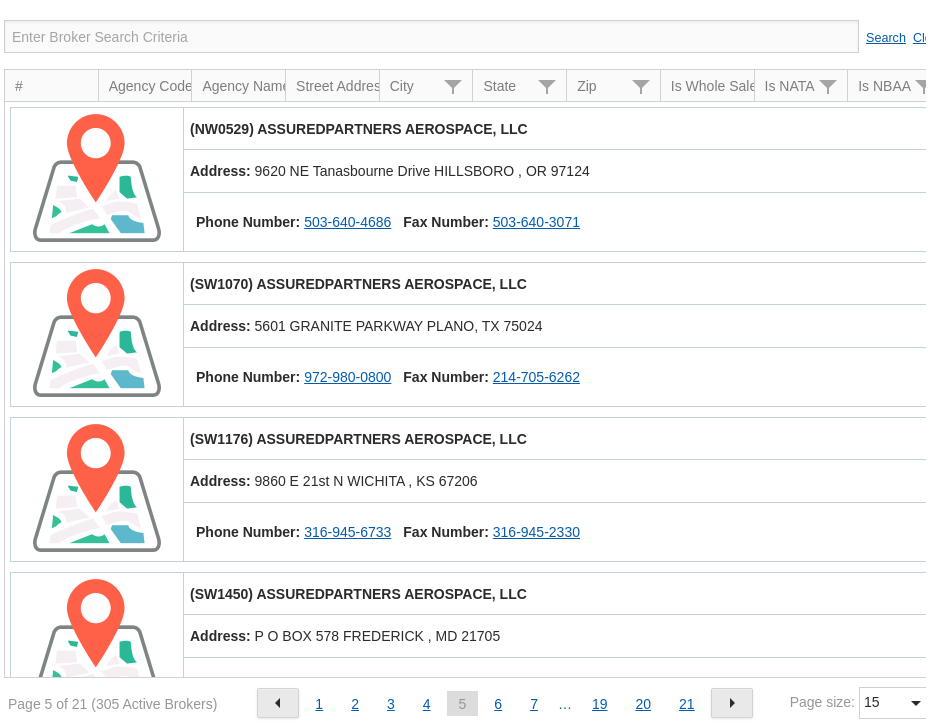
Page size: (822, 702)
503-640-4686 (347, 222)
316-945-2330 (536, 532)
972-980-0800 (347, 377)
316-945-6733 (347, 532)
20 (644, 704)
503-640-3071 (536, 222)
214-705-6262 (536, 377)
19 (600, 704)
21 (687, 704)
